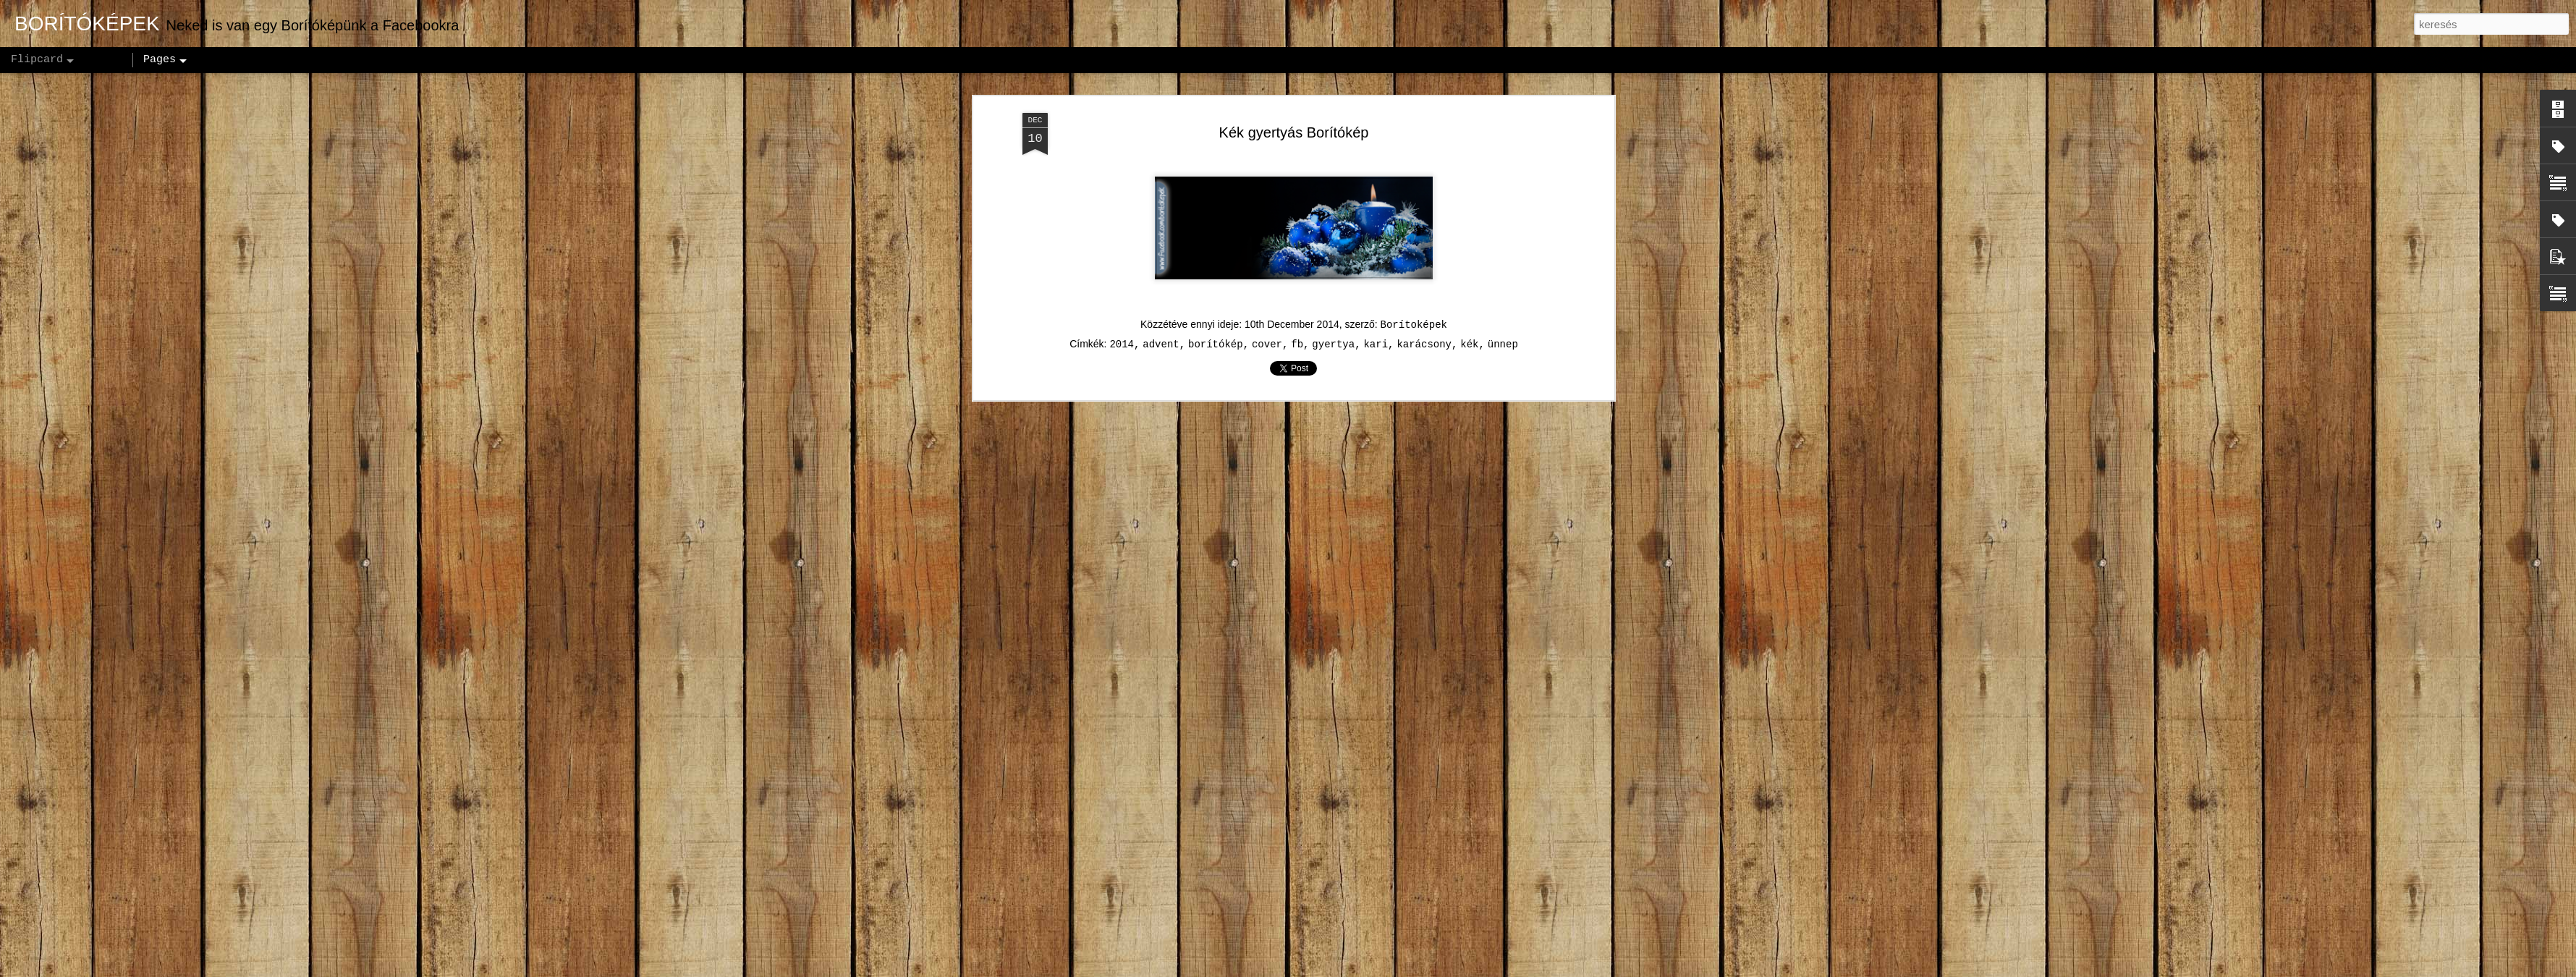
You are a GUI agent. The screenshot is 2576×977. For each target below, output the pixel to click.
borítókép (1215, 344)
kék (1469, 344)
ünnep (1503, 344)
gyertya (1333, 344)
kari (1375, 344)
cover (1267, 344)
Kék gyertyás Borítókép (1294, 132)
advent (1161, 344)
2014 (1121, 344)
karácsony (1424, 344)
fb (1297, 344)
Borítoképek (1414, 325)
